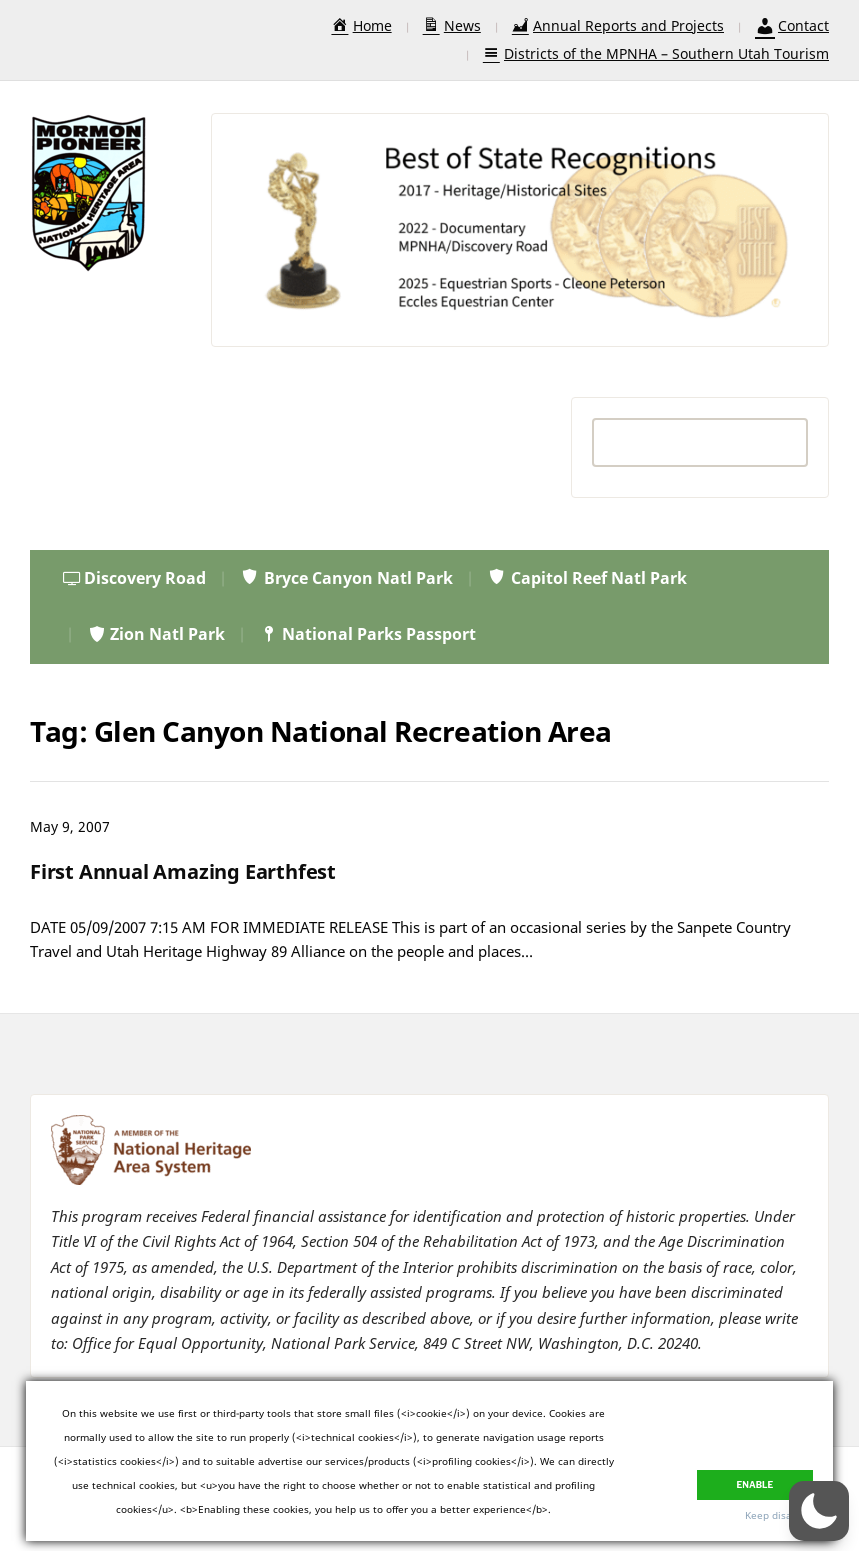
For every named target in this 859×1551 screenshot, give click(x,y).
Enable (755, 1479)
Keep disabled (779, 1515)
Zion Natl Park (156, 634)
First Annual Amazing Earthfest (183, 871)
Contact (792, 25)
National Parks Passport (367, 634)
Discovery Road (134, 578)
